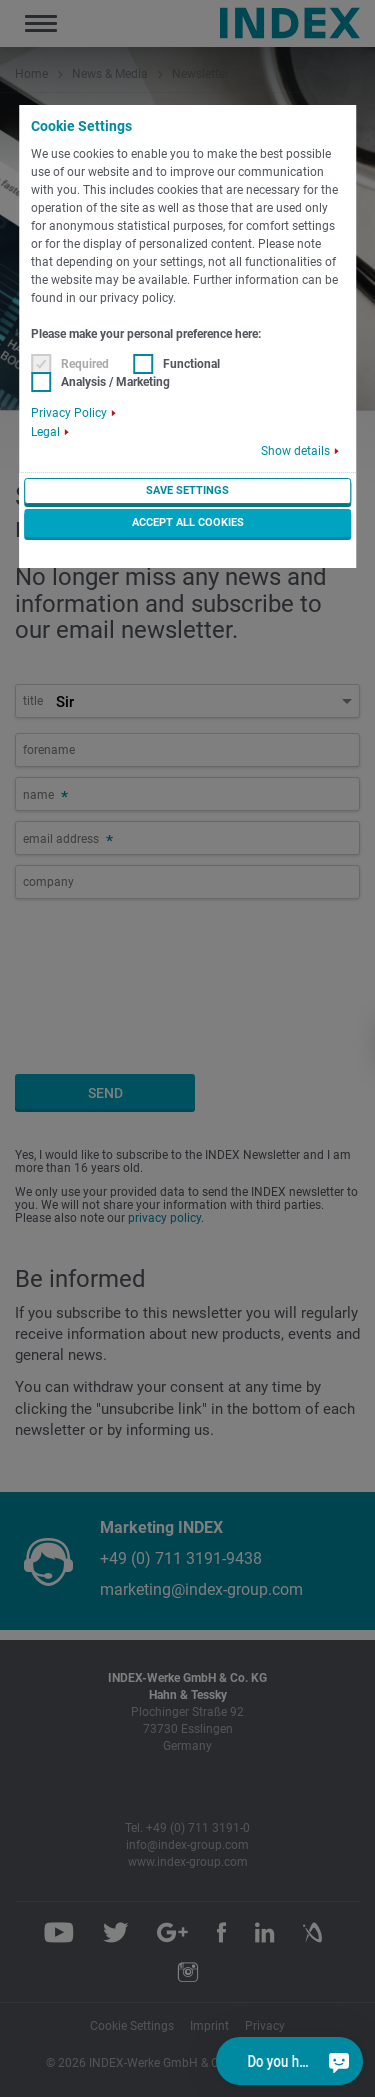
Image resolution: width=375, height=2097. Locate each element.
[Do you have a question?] (338, 2061)
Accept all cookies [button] (188, 522)
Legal (45, 432)
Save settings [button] (187, 490)
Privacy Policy (69, 413)
